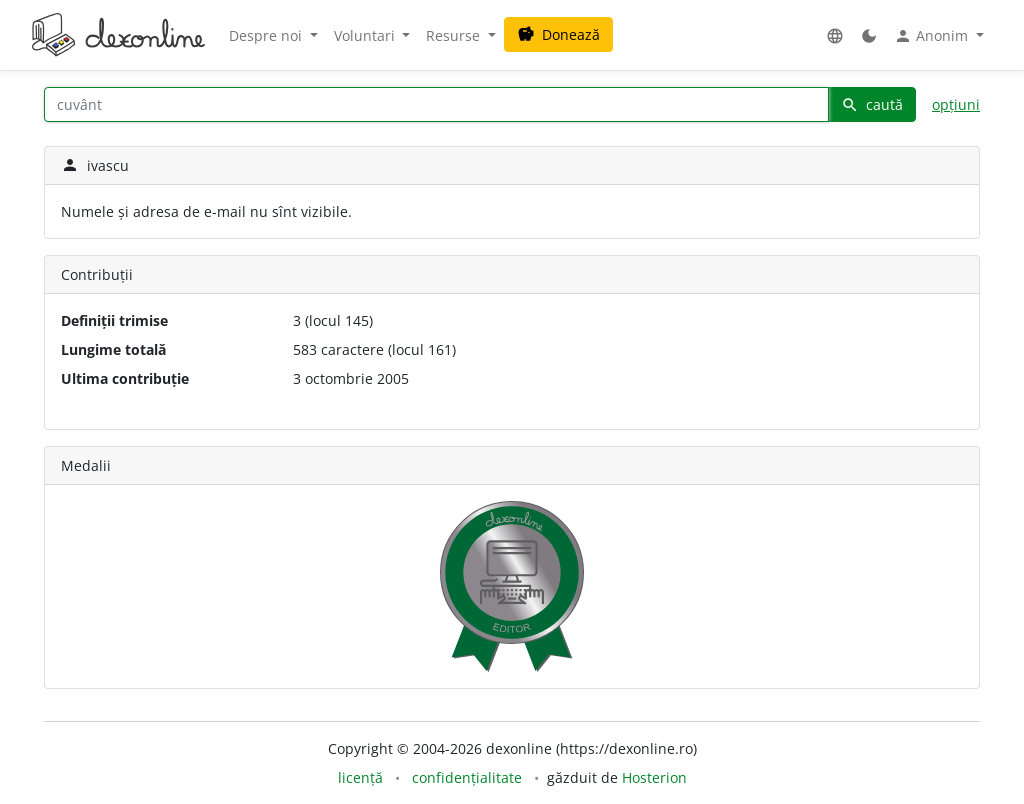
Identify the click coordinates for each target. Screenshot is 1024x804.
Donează (558, 34)
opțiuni (956, 104)
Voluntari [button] (366, 35)
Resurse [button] (455, 35)
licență (360, 777)
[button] (835, 35)
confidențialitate (467, 777)
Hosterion (654, 777)
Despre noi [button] (267, 35)
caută (872, 104)
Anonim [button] (933, 36)
